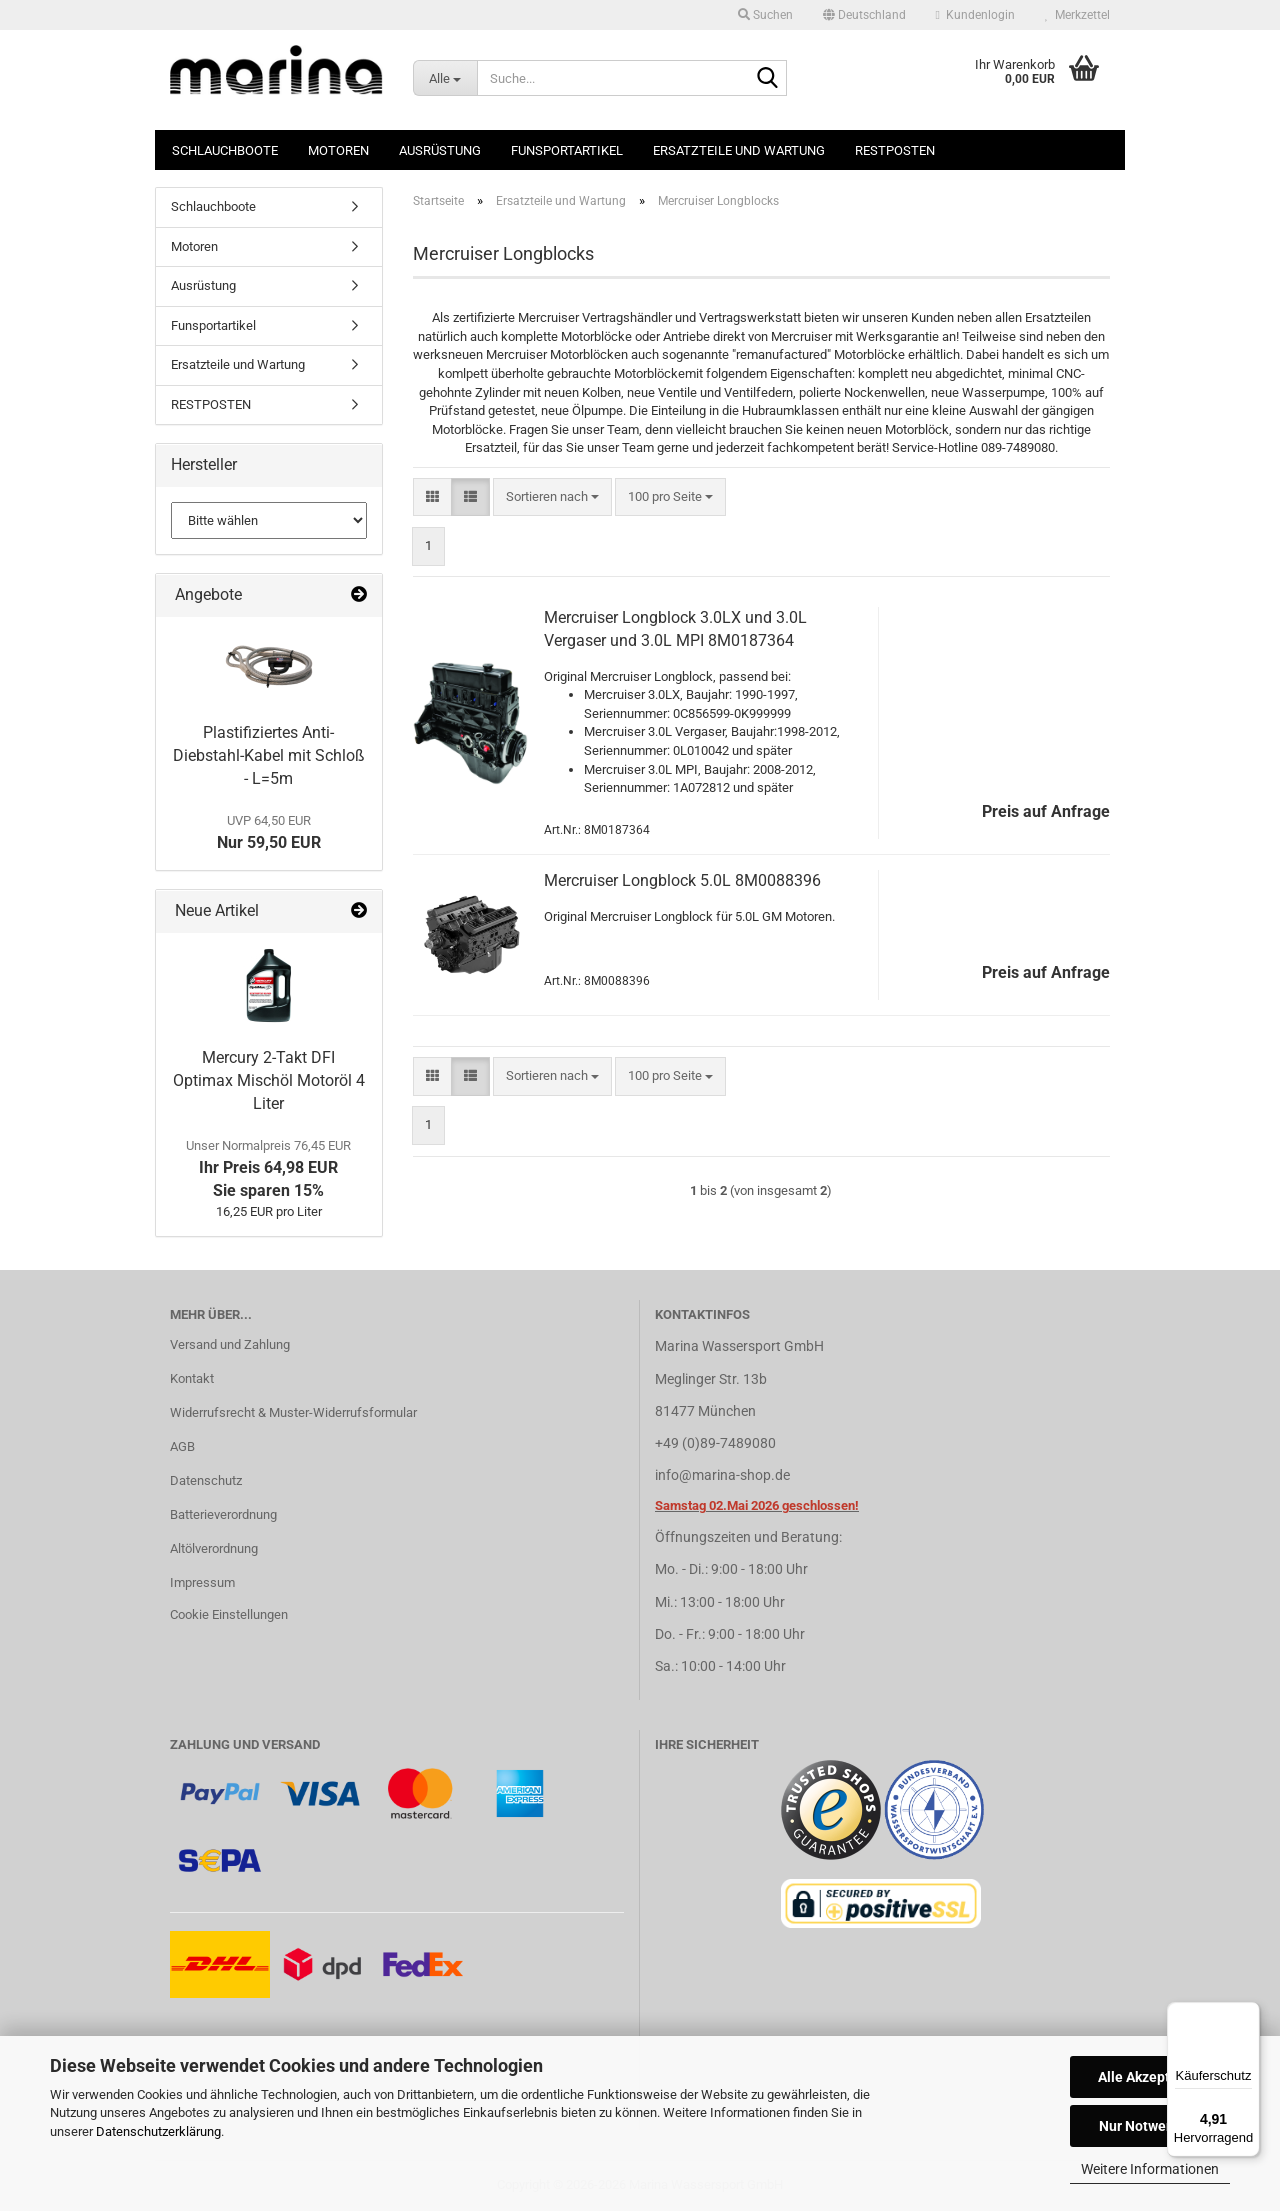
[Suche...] (445, 78)
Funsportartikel (567, 150)
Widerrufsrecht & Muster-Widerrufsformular (293, 1412)
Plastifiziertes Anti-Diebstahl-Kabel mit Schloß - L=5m (269, 755)
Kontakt (192, 1378)
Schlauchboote (225, 150)
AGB (182, 1446)
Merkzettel (1077, 15)
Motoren (338, 150)
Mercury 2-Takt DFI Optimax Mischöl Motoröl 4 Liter (269, 1080)
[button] (864, 15)
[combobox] (552, 497)
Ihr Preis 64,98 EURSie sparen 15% (268, 1169)
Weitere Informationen (1150, 2169)
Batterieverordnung (223, 1514)
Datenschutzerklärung (158, 2131)
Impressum (202, 1582)
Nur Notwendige (1150, 2126)
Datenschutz (206, 1480)
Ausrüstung (440, 150)
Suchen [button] (765, 15)
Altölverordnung (214, 1548)
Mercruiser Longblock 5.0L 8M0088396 (682, 880)
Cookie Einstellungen (229, 1614)
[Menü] (1248, 2014)
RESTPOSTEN (895, 150)
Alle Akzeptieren (1150, 2077)
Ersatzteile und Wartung (739, 150)
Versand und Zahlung (230, 1344)
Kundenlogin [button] (975, 15)
